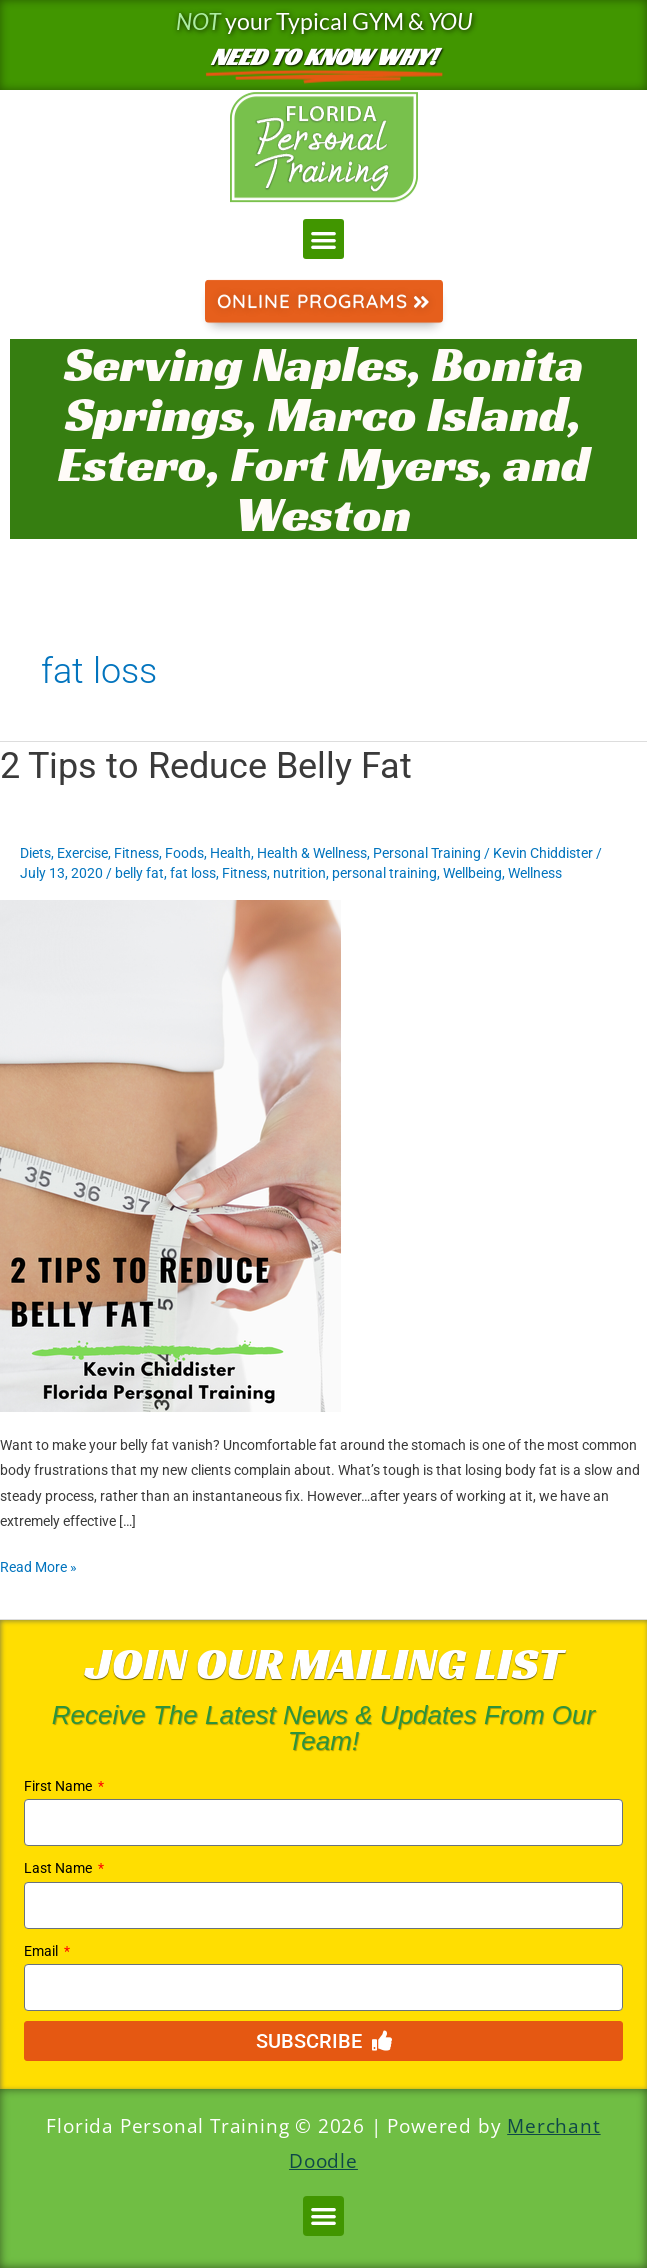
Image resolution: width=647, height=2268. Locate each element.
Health (230, 853)
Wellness (535, 873)
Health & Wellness (312, 853)
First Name (59, 1786)
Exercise (82, 853)
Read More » (38, 1565)
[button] (323, 239)
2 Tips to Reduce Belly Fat (206, 765)
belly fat (139, 873)
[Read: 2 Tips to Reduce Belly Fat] (170, 1155)
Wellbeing (472, 873)
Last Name (59, 1868)
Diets (35, 853)
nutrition (299, 873)
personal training (384, 873)
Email (42, 1951)
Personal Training (427, 853)
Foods (184, 853)
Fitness (136, 853)
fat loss (193, 873)
